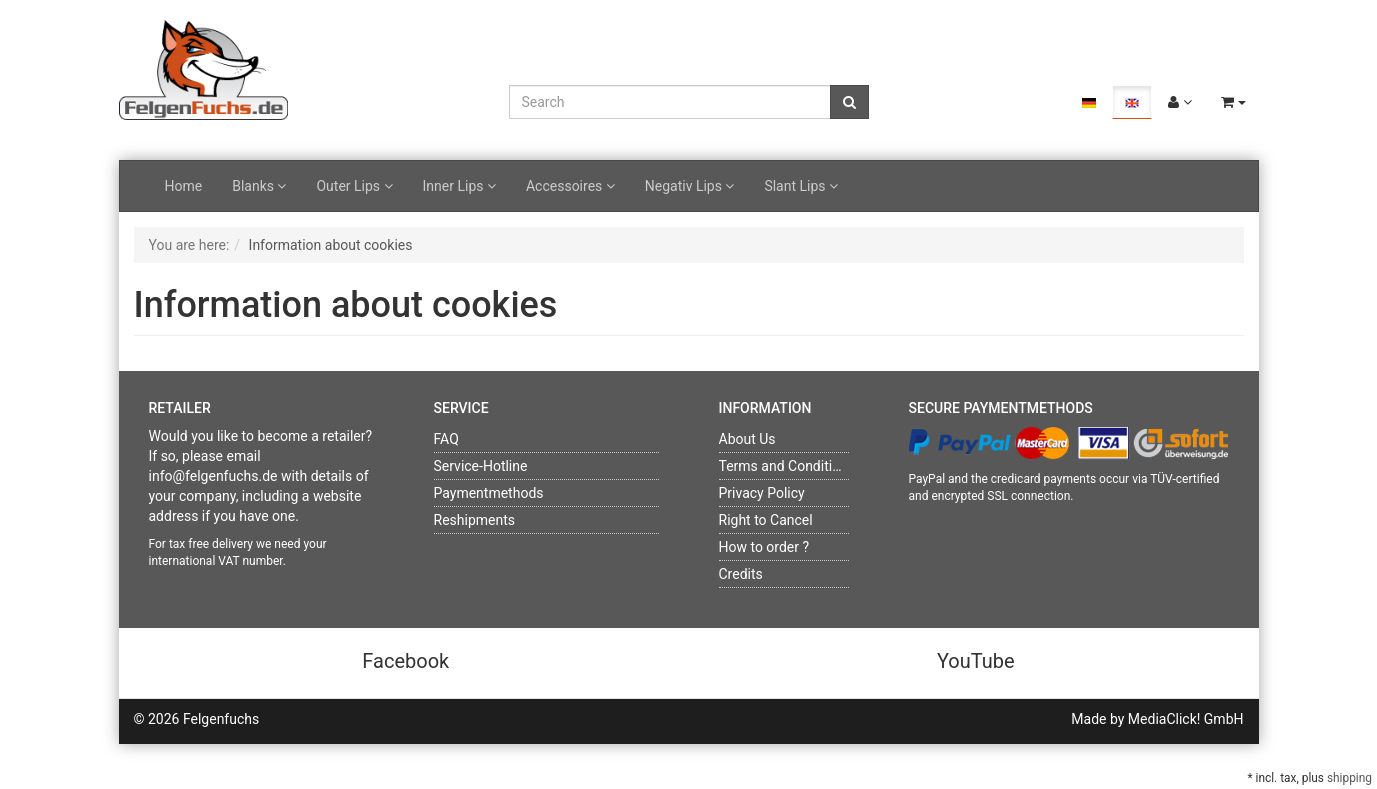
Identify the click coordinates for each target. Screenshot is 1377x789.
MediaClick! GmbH (1186, 719)
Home (184, 186)
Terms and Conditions (787, 466)
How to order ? (764, 547)
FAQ (446, 439)
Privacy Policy (762, 493)
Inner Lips (459, 186)
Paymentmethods (489, 493)
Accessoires (570, 186)
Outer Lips (354, 186)
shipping (1349, 778)
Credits (741, 574)
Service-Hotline (481, 466)
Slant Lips (801, 186)
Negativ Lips (690, 186)
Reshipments (475, 520)
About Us (747, 439)
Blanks (259, 186)
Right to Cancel (766, 520)
